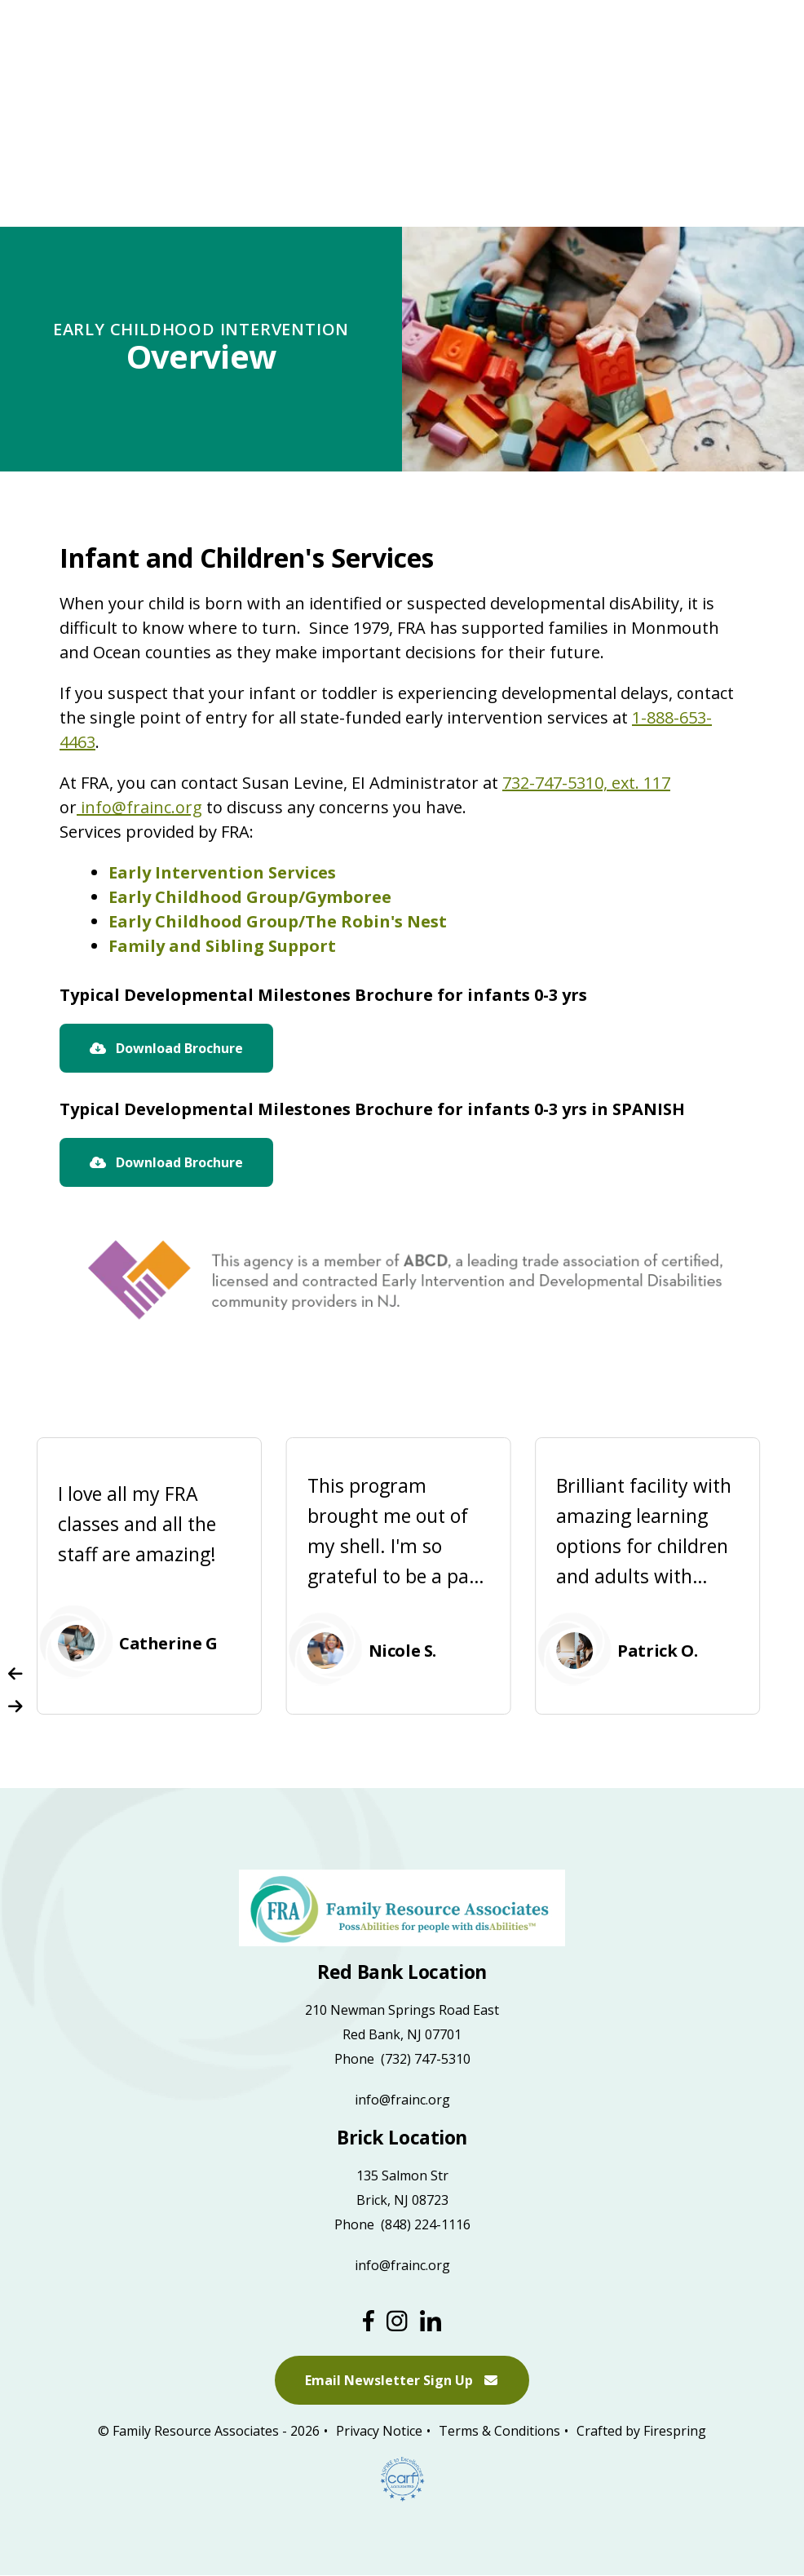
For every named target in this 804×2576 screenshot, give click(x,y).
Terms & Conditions (499, 2432)
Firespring (674, 2432)
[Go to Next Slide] (15, 1706)
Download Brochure (166, 1048)
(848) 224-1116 (425, 2224)
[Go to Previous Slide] (15, 1674)
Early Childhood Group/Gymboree (249, 897)
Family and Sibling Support (222, 946)
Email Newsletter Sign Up (402, 2381)
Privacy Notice (379, 2432)
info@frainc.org (139, 807)
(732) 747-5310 (425, 2059)
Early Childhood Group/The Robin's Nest (277, 921)
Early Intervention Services (222, 872)
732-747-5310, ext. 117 (586, 783)
